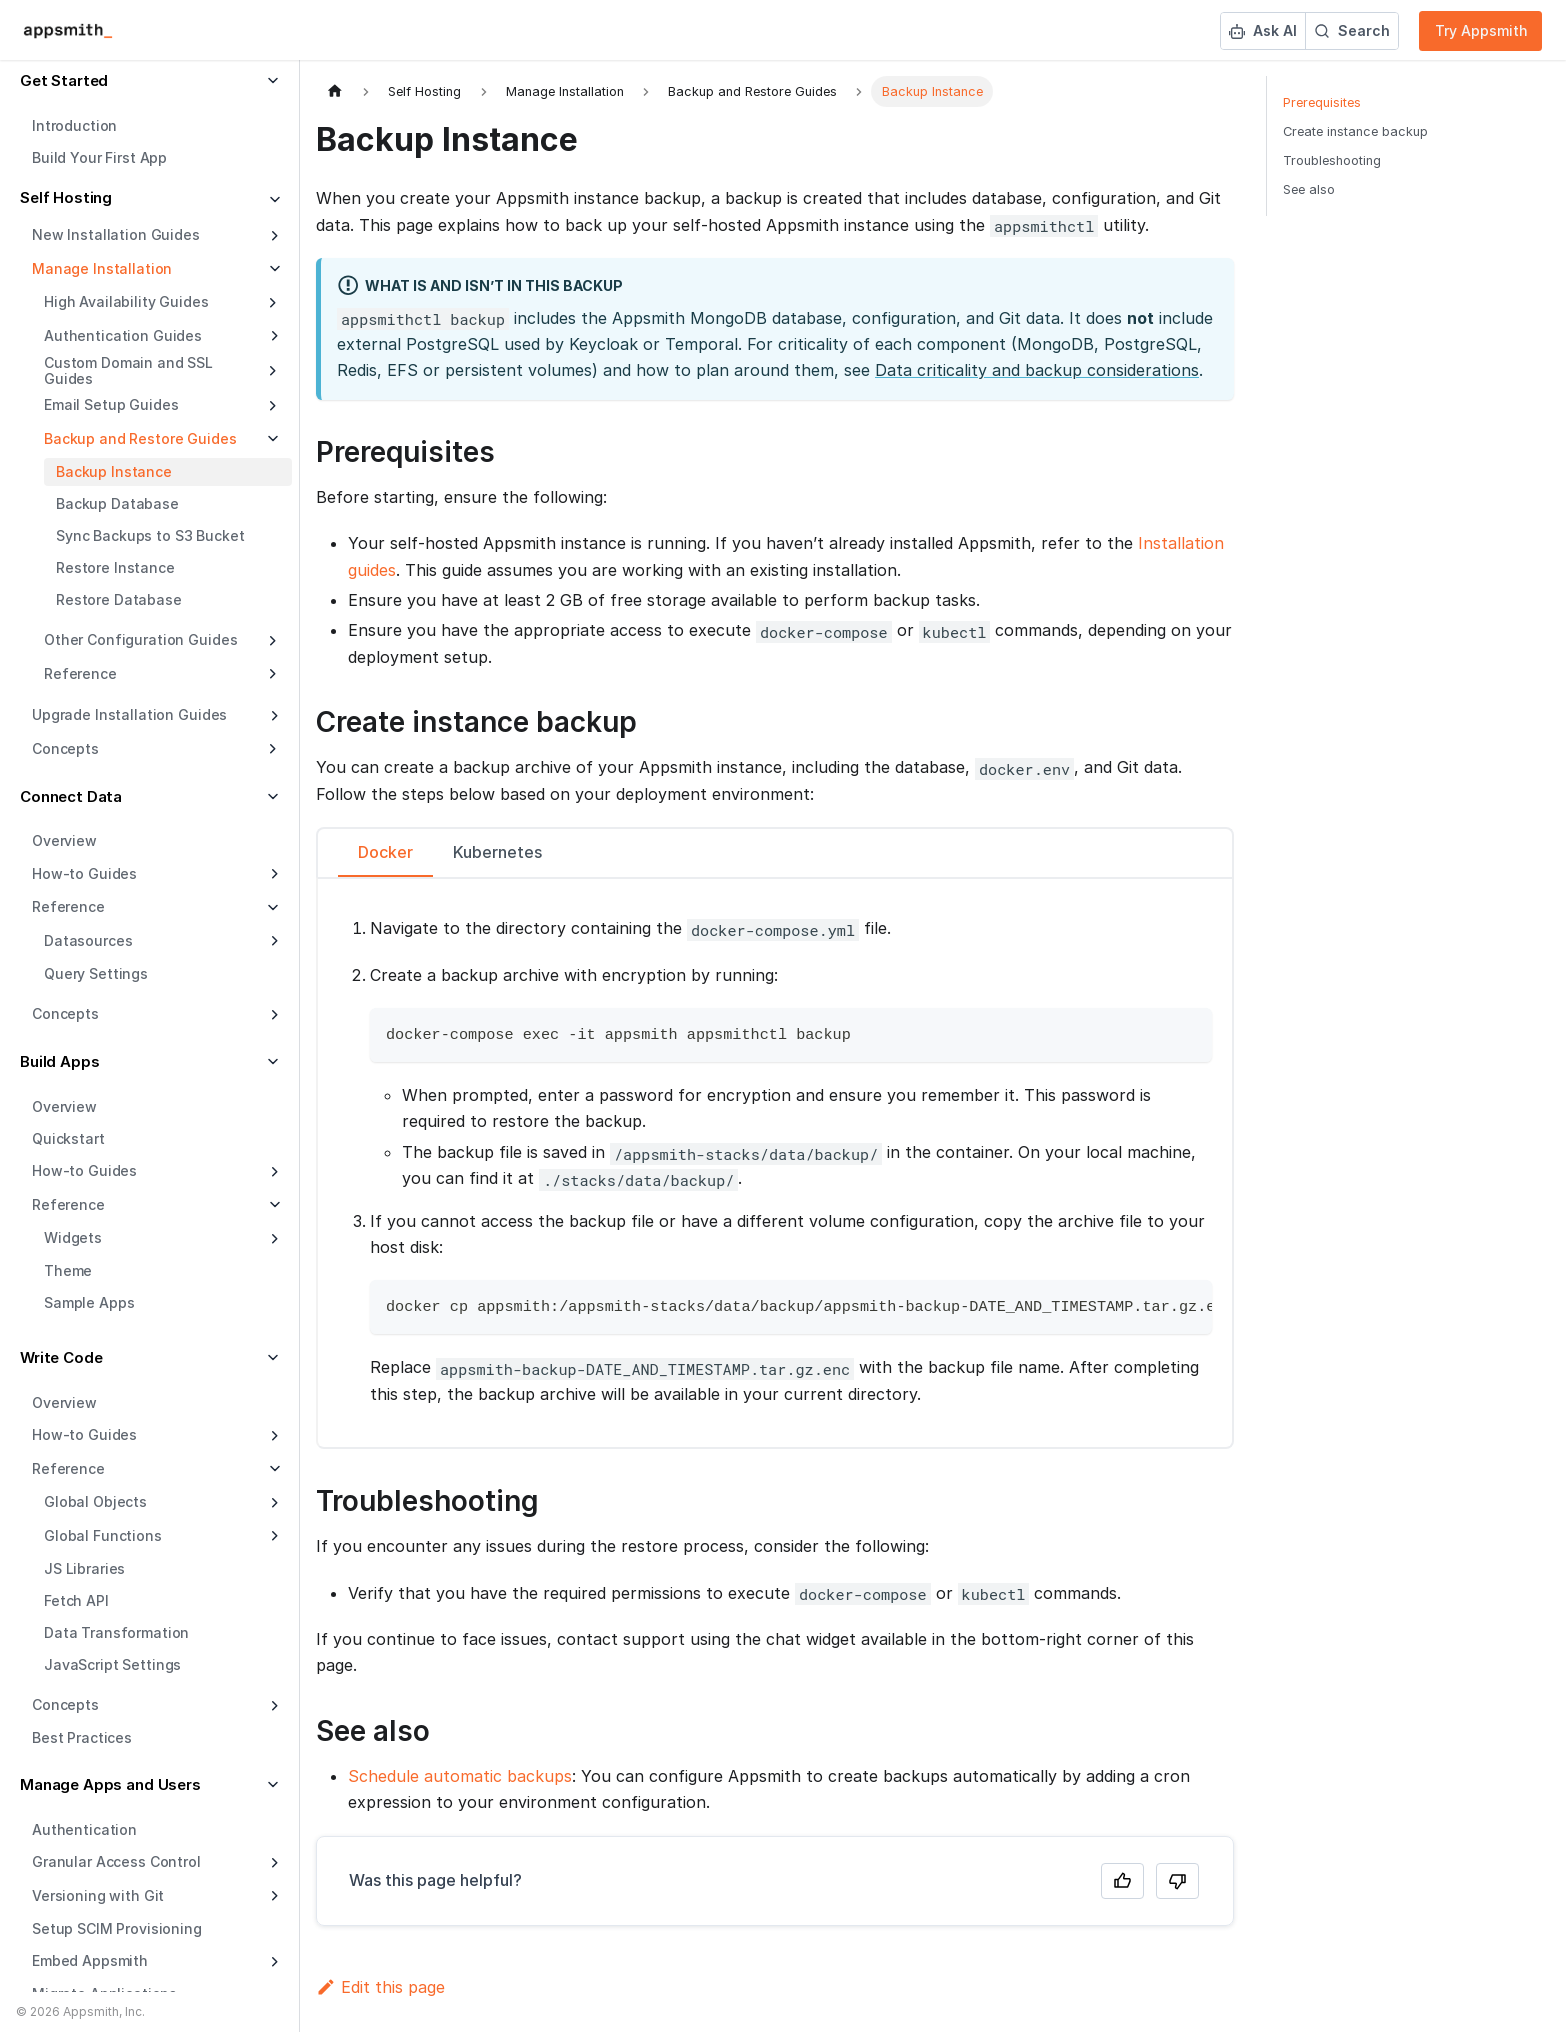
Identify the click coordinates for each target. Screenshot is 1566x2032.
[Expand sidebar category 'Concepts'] (272, 1015)
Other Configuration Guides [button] (140, 639)
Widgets (73, 1237)
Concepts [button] (65, 748)
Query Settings (96, 973)
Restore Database (119, 599)
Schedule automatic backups (460, 1776)
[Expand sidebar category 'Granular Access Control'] (272, 1863)
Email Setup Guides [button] (111, 404)
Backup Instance (114, 471)
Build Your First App (99, 157)
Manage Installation (102, 268)
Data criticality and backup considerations (1037, 370)
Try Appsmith (1481, 30)
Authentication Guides (123, 335)
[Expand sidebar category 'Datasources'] (272, 941)
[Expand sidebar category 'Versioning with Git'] (272, 1896)
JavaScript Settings (112, 1664)
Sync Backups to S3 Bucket (150, 535)
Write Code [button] (61, 1357)
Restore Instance (115, 567)
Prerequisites (1322, 102)
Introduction (74, 125)
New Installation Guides (116, 234)
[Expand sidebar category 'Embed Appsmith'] (272, 1962)
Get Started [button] (64, 80)
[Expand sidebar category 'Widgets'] (272, 1239)
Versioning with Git (98, 1895)
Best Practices (82, 1737)
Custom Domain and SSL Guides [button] (128, 370)
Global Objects (95, 1501)
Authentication (84, 1829)
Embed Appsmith (90, 1960)
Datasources (88, 940)
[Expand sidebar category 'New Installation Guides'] (272, 236)
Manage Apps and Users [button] (110, 1784)
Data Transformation (116, 1632)
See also (1309, 189)
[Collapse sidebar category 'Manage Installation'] (272, 269)
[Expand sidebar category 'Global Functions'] (272, 1536)
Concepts (65, 1013)
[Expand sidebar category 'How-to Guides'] (272, 874)
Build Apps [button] (60, 1061)
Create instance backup (1355, 131)
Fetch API (76, 1600)
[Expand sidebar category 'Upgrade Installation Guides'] (272, 716)
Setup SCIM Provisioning (117, 1928)
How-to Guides (84, 873)
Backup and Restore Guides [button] (140, 438)
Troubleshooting (1332, 160)
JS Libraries (84, 1568)
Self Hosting (66, 197)
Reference (68, 1204)
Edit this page (380, 1987)
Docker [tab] (385, 852)
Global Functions (103, 1535)
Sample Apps (89, 1302)
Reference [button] (80, 673)
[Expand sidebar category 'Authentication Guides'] (272, 336)
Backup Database (117, 503)
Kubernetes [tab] (497, 852)
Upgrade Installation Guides (129, 714)
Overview (64, 840)
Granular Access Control (116, 1861)
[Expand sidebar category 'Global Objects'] (272, 1503)
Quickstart (68, 1138)
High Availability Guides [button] (126, 301)
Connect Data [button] (71, 796)
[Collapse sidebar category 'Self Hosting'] (272, 200)
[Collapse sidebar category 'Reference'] (272, 1205)
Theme (68, 1270)
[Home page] (335, 91)
